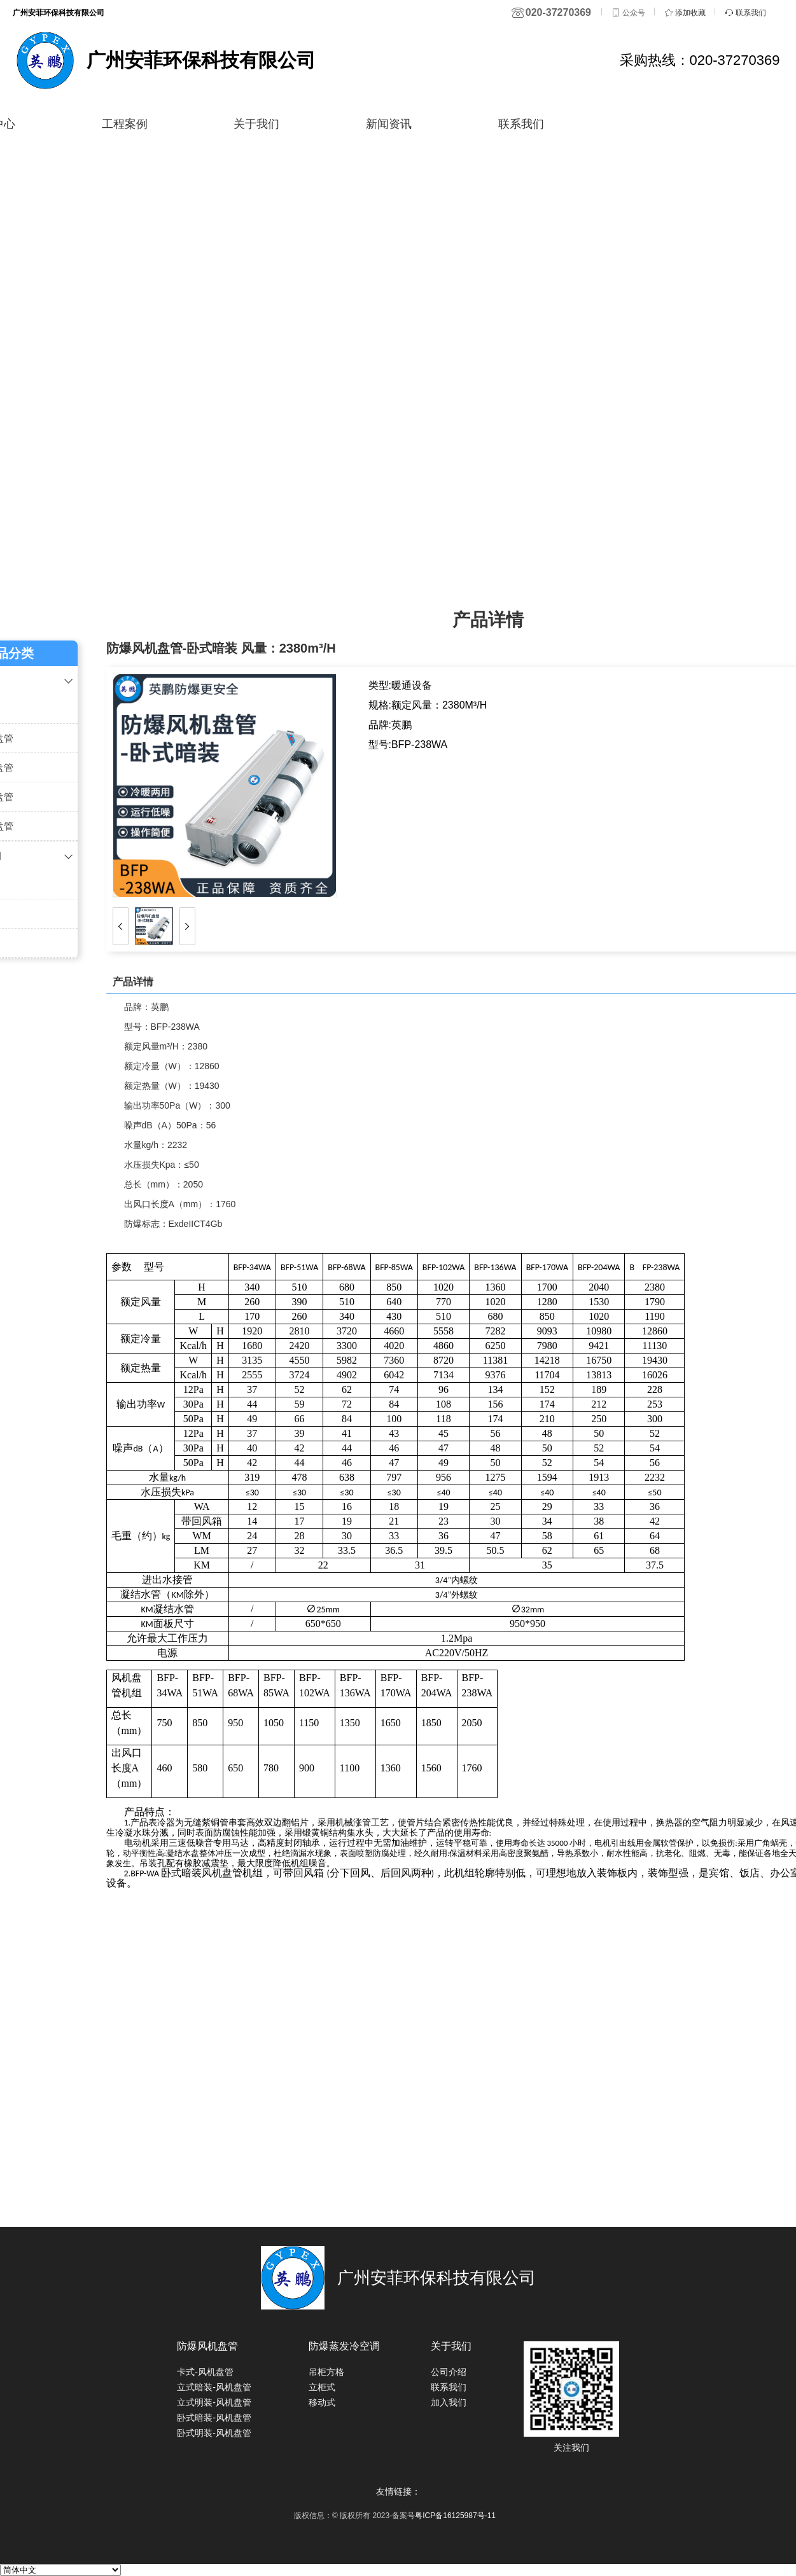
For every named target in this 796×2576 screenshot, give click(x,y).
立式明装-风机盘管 (214, 2402)
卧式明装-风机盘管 (214, 2433)
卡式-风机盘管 (205, 2372)
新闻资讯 (395, 124)
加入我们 (448, 2402)
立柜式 (322, 2387)
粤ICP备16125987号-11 (455, 2515)
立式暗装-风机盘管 (214, 2387)
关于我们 (259, 124)
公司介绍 (448, 2372)
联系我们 (532, 124)
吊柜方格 (326, 2372)
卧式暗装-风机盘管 (214, 2418)
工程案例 (122, 124)
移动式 (322, 2402)
